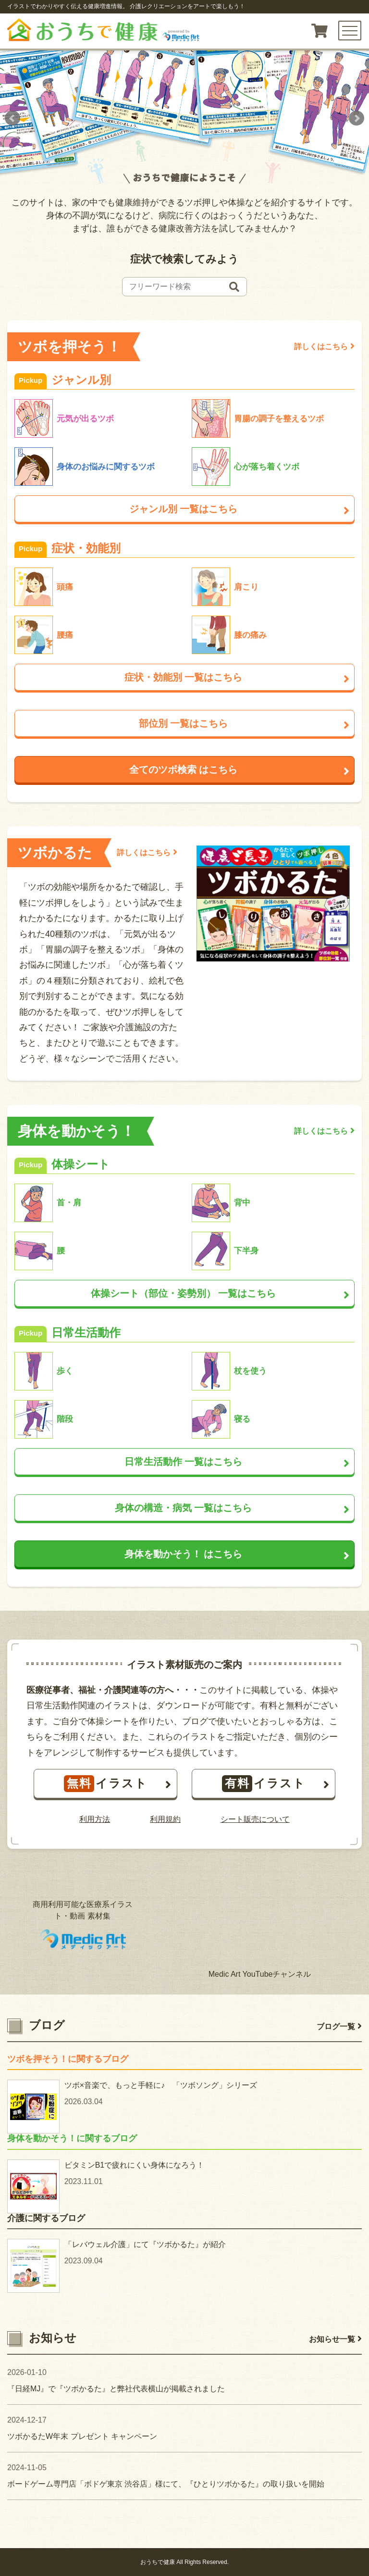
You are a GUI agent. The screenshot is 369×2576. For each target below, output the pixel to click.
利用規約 (165, 1819)
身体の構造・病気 (232, 1508)
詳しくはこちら (324, 346)
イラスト (118, 1783)
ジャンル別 (239, 509)
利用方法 (94, 1819)
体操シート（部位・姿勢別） (220, 1293)
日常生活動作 (236, 1461)
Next (356, 118)
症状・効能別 (236, 677)
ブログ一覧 (339, 2026)
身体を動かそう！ (236, 1554)
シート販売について (255, 1819)
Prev (12, 118)
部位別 (244, 723)
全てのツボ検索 (239, 769)
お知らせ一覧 (335, 2339)
